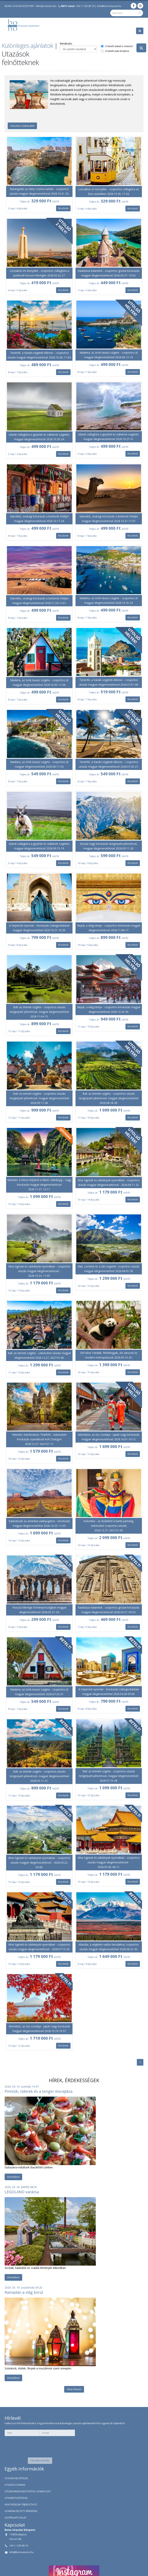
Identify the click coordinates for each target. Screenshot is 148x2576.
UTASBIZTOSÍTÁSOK (16, 2498)
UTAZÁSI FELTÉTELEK (16, 2478)
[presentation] (40, 2445)
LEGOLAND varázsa (22, 2191)
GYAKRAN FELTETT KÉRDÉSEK (21, 2511)
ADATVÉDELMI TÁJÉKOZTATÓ (21, 2504)
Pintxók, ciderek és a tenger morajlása (38, 2091)
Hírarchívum (74, 2389)
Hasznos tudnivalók (22, 126)
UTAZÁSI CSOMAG (15, 2484)
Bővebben (13, 2177)
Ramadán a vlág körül (24, 2292)
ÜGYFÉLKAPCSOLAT (16, 2517)
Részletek (63, 208)
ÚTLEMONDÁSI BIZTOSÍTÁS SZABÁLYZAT (28, 2491)
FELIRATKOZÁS (40, 2460)
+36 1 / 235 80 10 (77, 6)
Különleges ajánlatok (27, 45)
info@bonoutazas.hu (109, 6)
